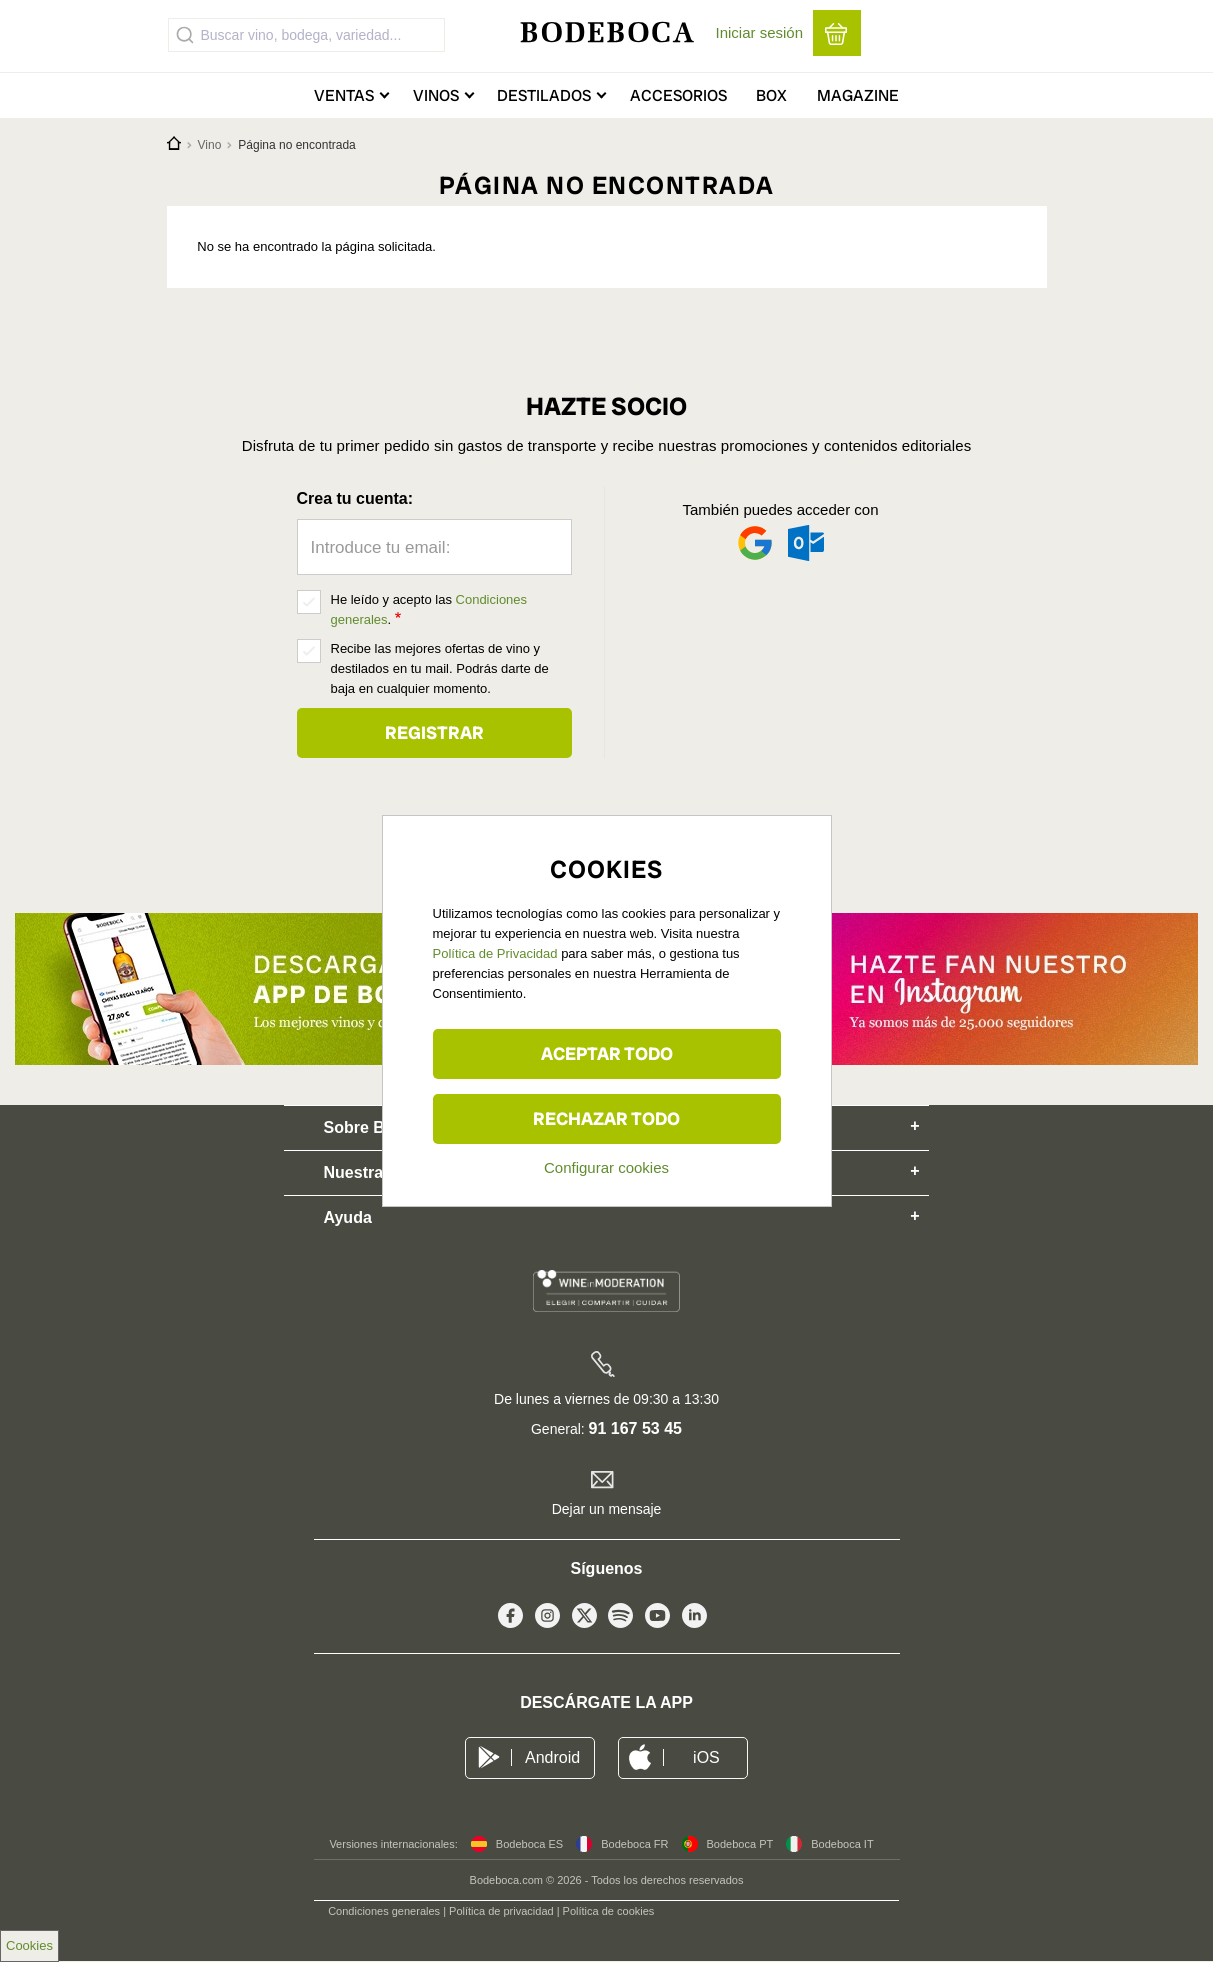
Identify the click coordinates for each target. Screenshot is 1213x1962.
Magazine (858, 95)
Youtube (657, 1620)
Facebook (510, 1620)
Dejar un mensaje (607, 1509)
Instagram (547, 1620)
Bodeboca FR (634, 1844)
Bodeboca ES (529, 1844)
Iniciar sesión (760, 32)
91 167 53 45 (635, 1428)
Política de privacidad (501, 1911)
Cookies (29, 1945)
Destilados (544, 95)
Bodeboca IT (842, 1844)
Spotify (620, 1620)
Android (552, 1757)
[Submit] (185, 35)
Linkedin (694, 1620)
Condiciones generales (384, 1911)
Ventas (344, 95)
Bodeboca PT (740, 1844)
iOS (706, 1757)
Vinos (436, 95)
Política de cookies (609, 1911)
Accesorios (678, 95)
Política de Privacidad (495, 953)
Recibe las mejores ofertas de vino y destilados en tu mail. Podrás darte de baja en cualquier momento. (440, 668)
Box (771, 95)
